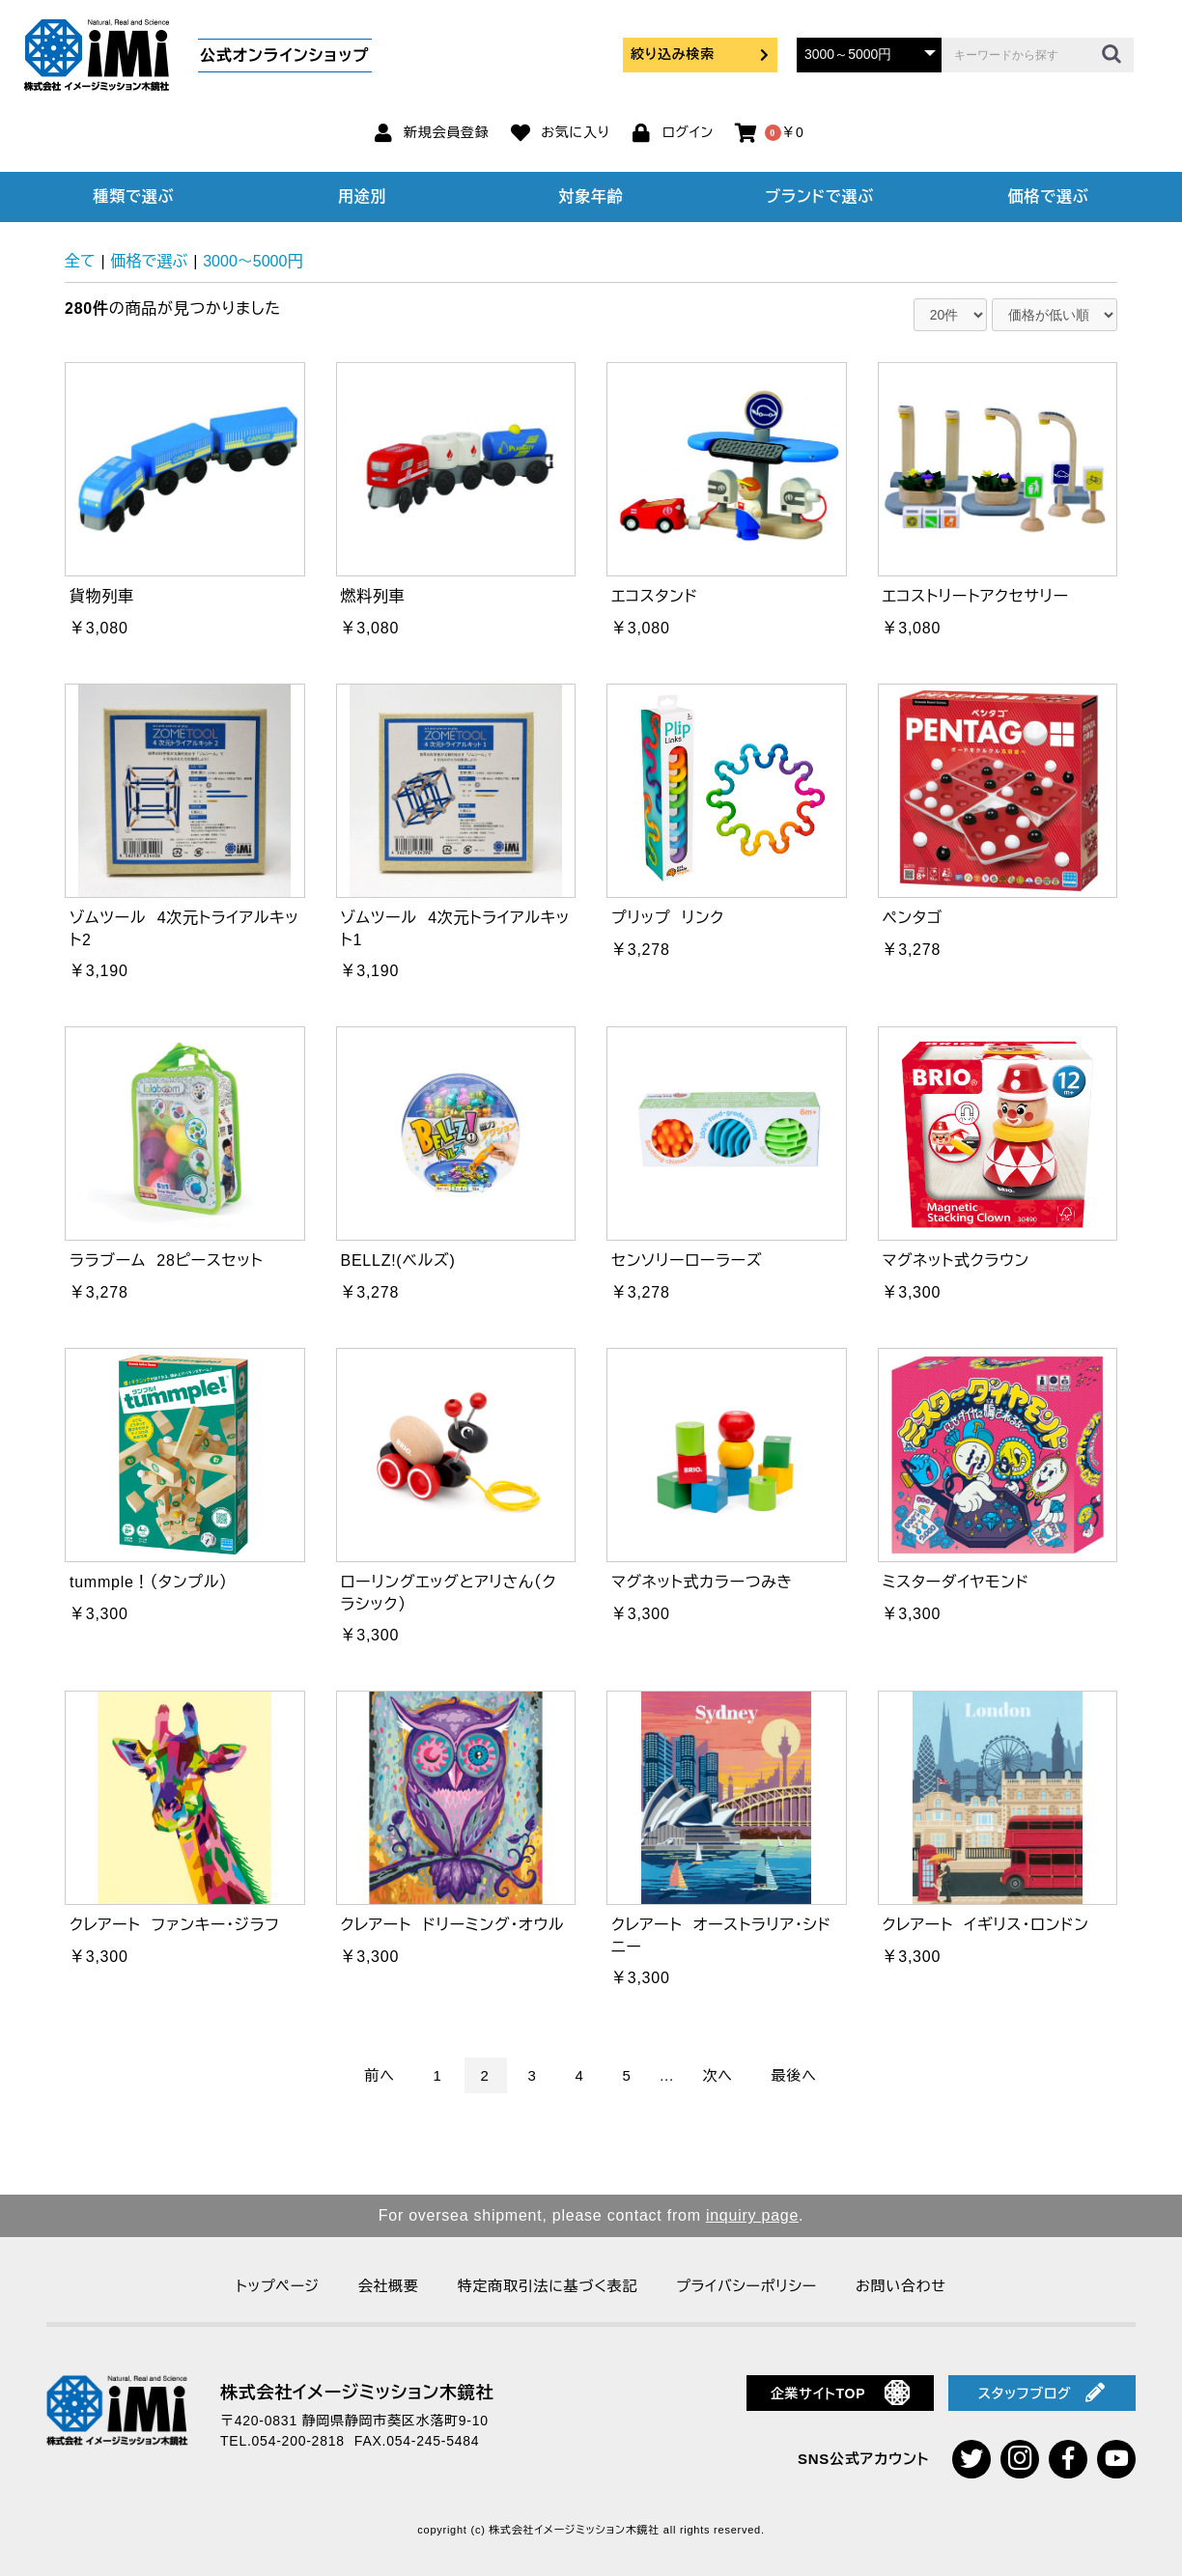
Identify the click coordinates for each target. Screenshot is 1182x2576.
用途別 (362, 196)
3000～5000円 (252, 261)
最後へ (794, 2075)
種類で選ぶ (134, 196)
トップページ (277, 2286)
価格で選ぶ (1048, 196)
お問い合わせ (901, 2286)
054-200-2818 (298, 2441)
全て (80, 261)
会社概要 (388, 2286)
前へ (379, 2075)
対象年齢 (590, 196)
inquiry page (752, 2215)
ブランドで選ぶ (820, 196)
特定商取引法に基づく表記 (547, 2286)
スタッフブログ (1042, 2392)
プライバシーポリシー (746, 2286)
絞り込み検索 (700, 54)
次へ (718, 2075)
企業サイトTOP (841, 2392)
